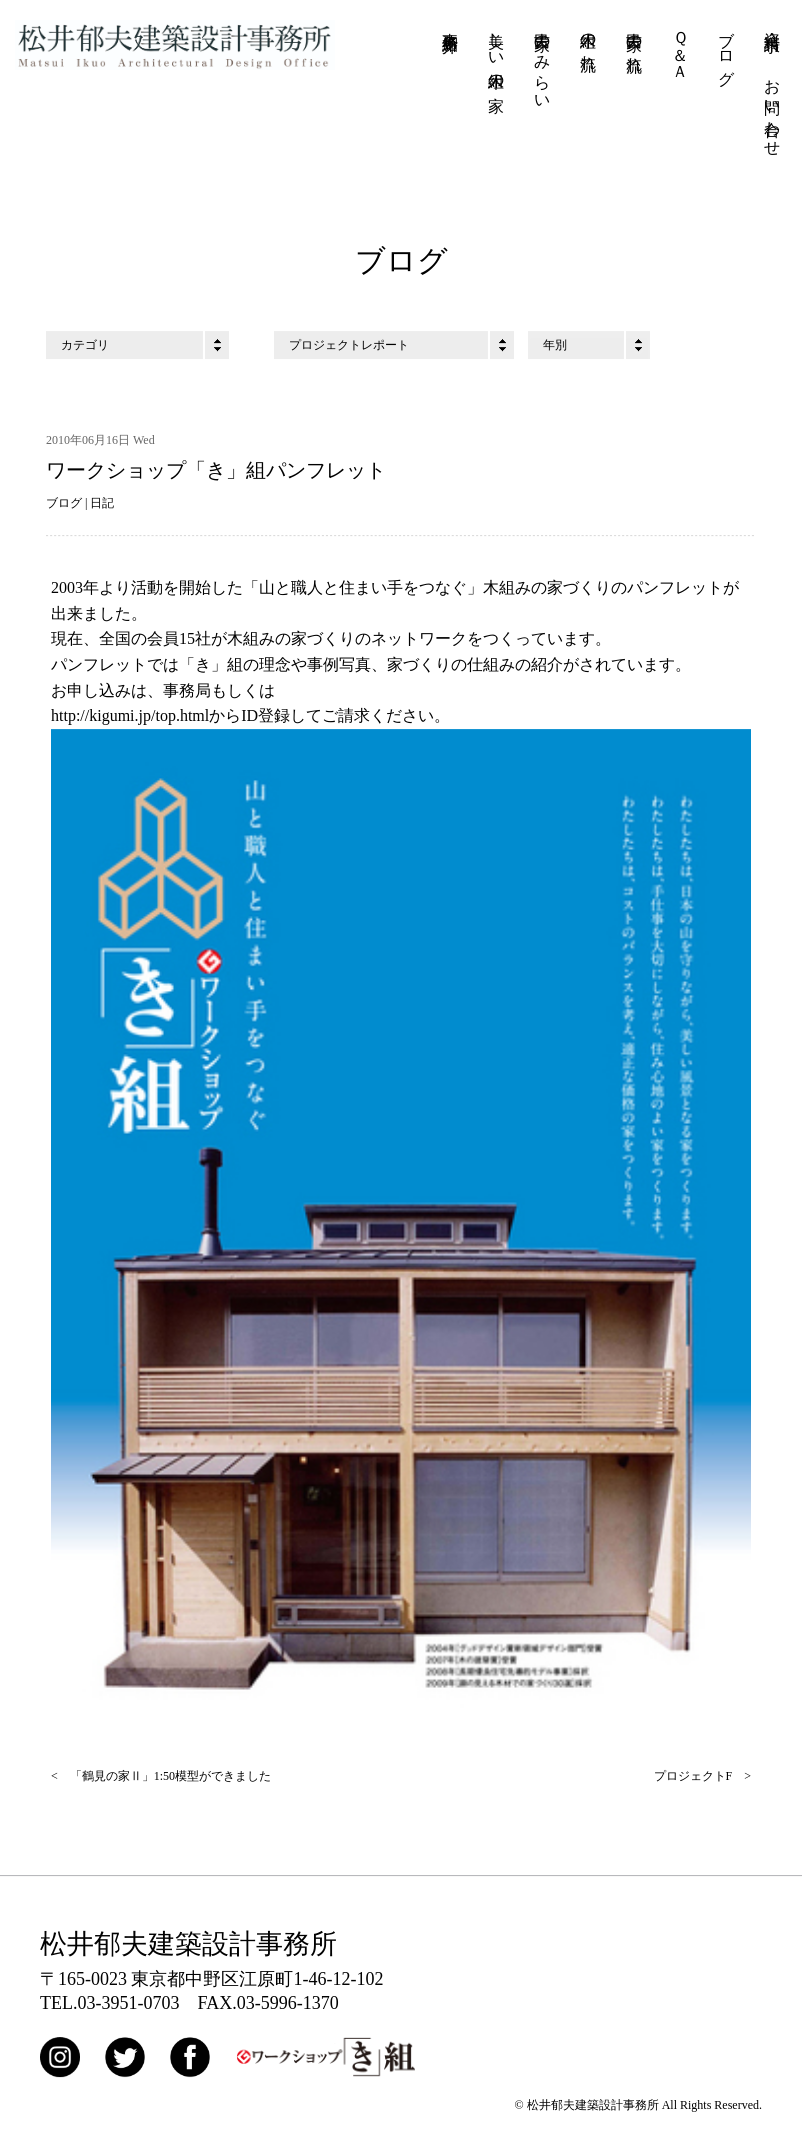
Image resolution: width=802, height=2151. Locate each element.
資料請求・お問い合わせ (772, 85)
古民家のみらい (542, 61)
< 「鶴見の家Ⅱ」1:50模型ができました (161, 1778)
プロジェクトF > (702, 1778)
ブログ (726, 49)
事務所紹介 (450, 24)
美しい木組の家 (496, 52)
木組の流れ (588, 42)
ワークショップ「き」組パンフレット (216, 471)
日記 (102, 504)
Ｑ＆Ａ (680, 46)
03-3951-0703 (129, 2004)
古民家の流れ (634, 43)
